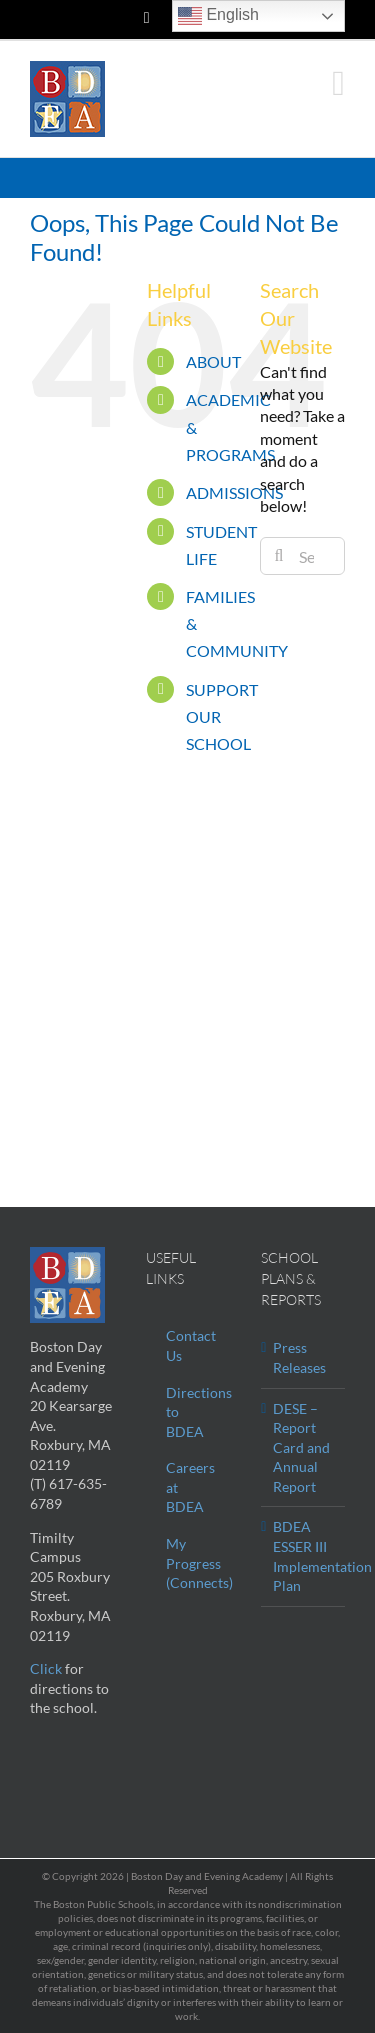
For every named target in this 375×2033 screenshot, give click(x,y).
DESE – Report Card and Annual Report (301, 1447)
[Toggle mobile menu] (338, 83)
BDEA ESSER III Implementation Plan (304, 1556)
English (218, 16)
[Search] (279, 556)
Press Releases (299, 1357)
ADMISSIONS (234, 492)
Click (46, 1668)
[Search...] (302, 556)
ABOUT (213, 361)
